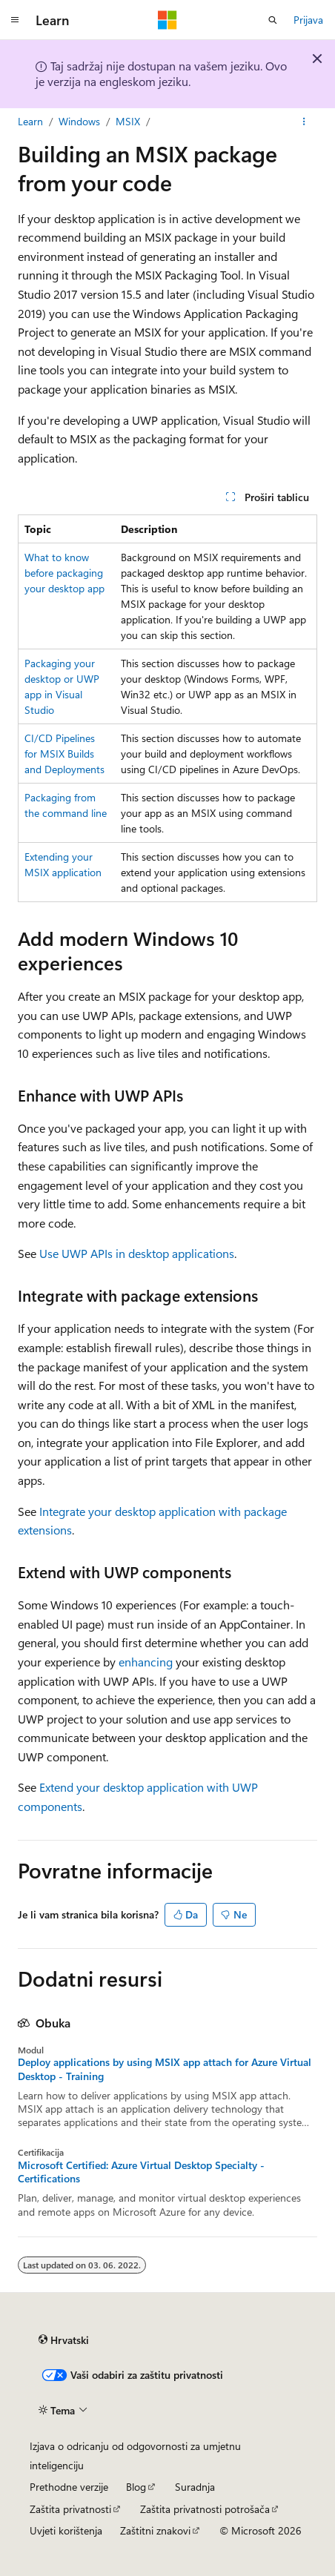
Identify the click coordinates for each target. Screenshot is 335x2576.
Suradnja (195, 2487)
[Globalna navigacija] (15, 20)
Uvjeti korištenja (66, 2530)
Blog (136, 2487)
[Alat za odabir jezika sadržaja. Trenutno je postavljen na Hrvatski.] (64, 2340)
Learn (30, 121)
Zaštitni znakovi (155, 2530)
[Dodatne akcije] (304, 121)
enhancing (146, 1661)
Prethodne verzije (69, 2487)
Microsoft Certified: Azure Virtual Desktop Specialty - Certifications (141, 2172)
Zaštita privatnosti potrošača (205, 2509)
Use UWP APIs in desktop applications (136, 1253)
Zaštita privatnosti (70, 2509)
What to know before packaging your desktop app (64, 572)
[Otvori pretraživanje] (273, 20)
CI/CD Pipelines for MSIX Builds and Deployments (64, 753)
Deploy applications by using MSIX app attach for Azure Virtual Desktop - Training (164, 2069)
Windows (79, 121)
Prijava (308, 20)
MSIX (128, 121)
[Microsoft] (167, 20)
